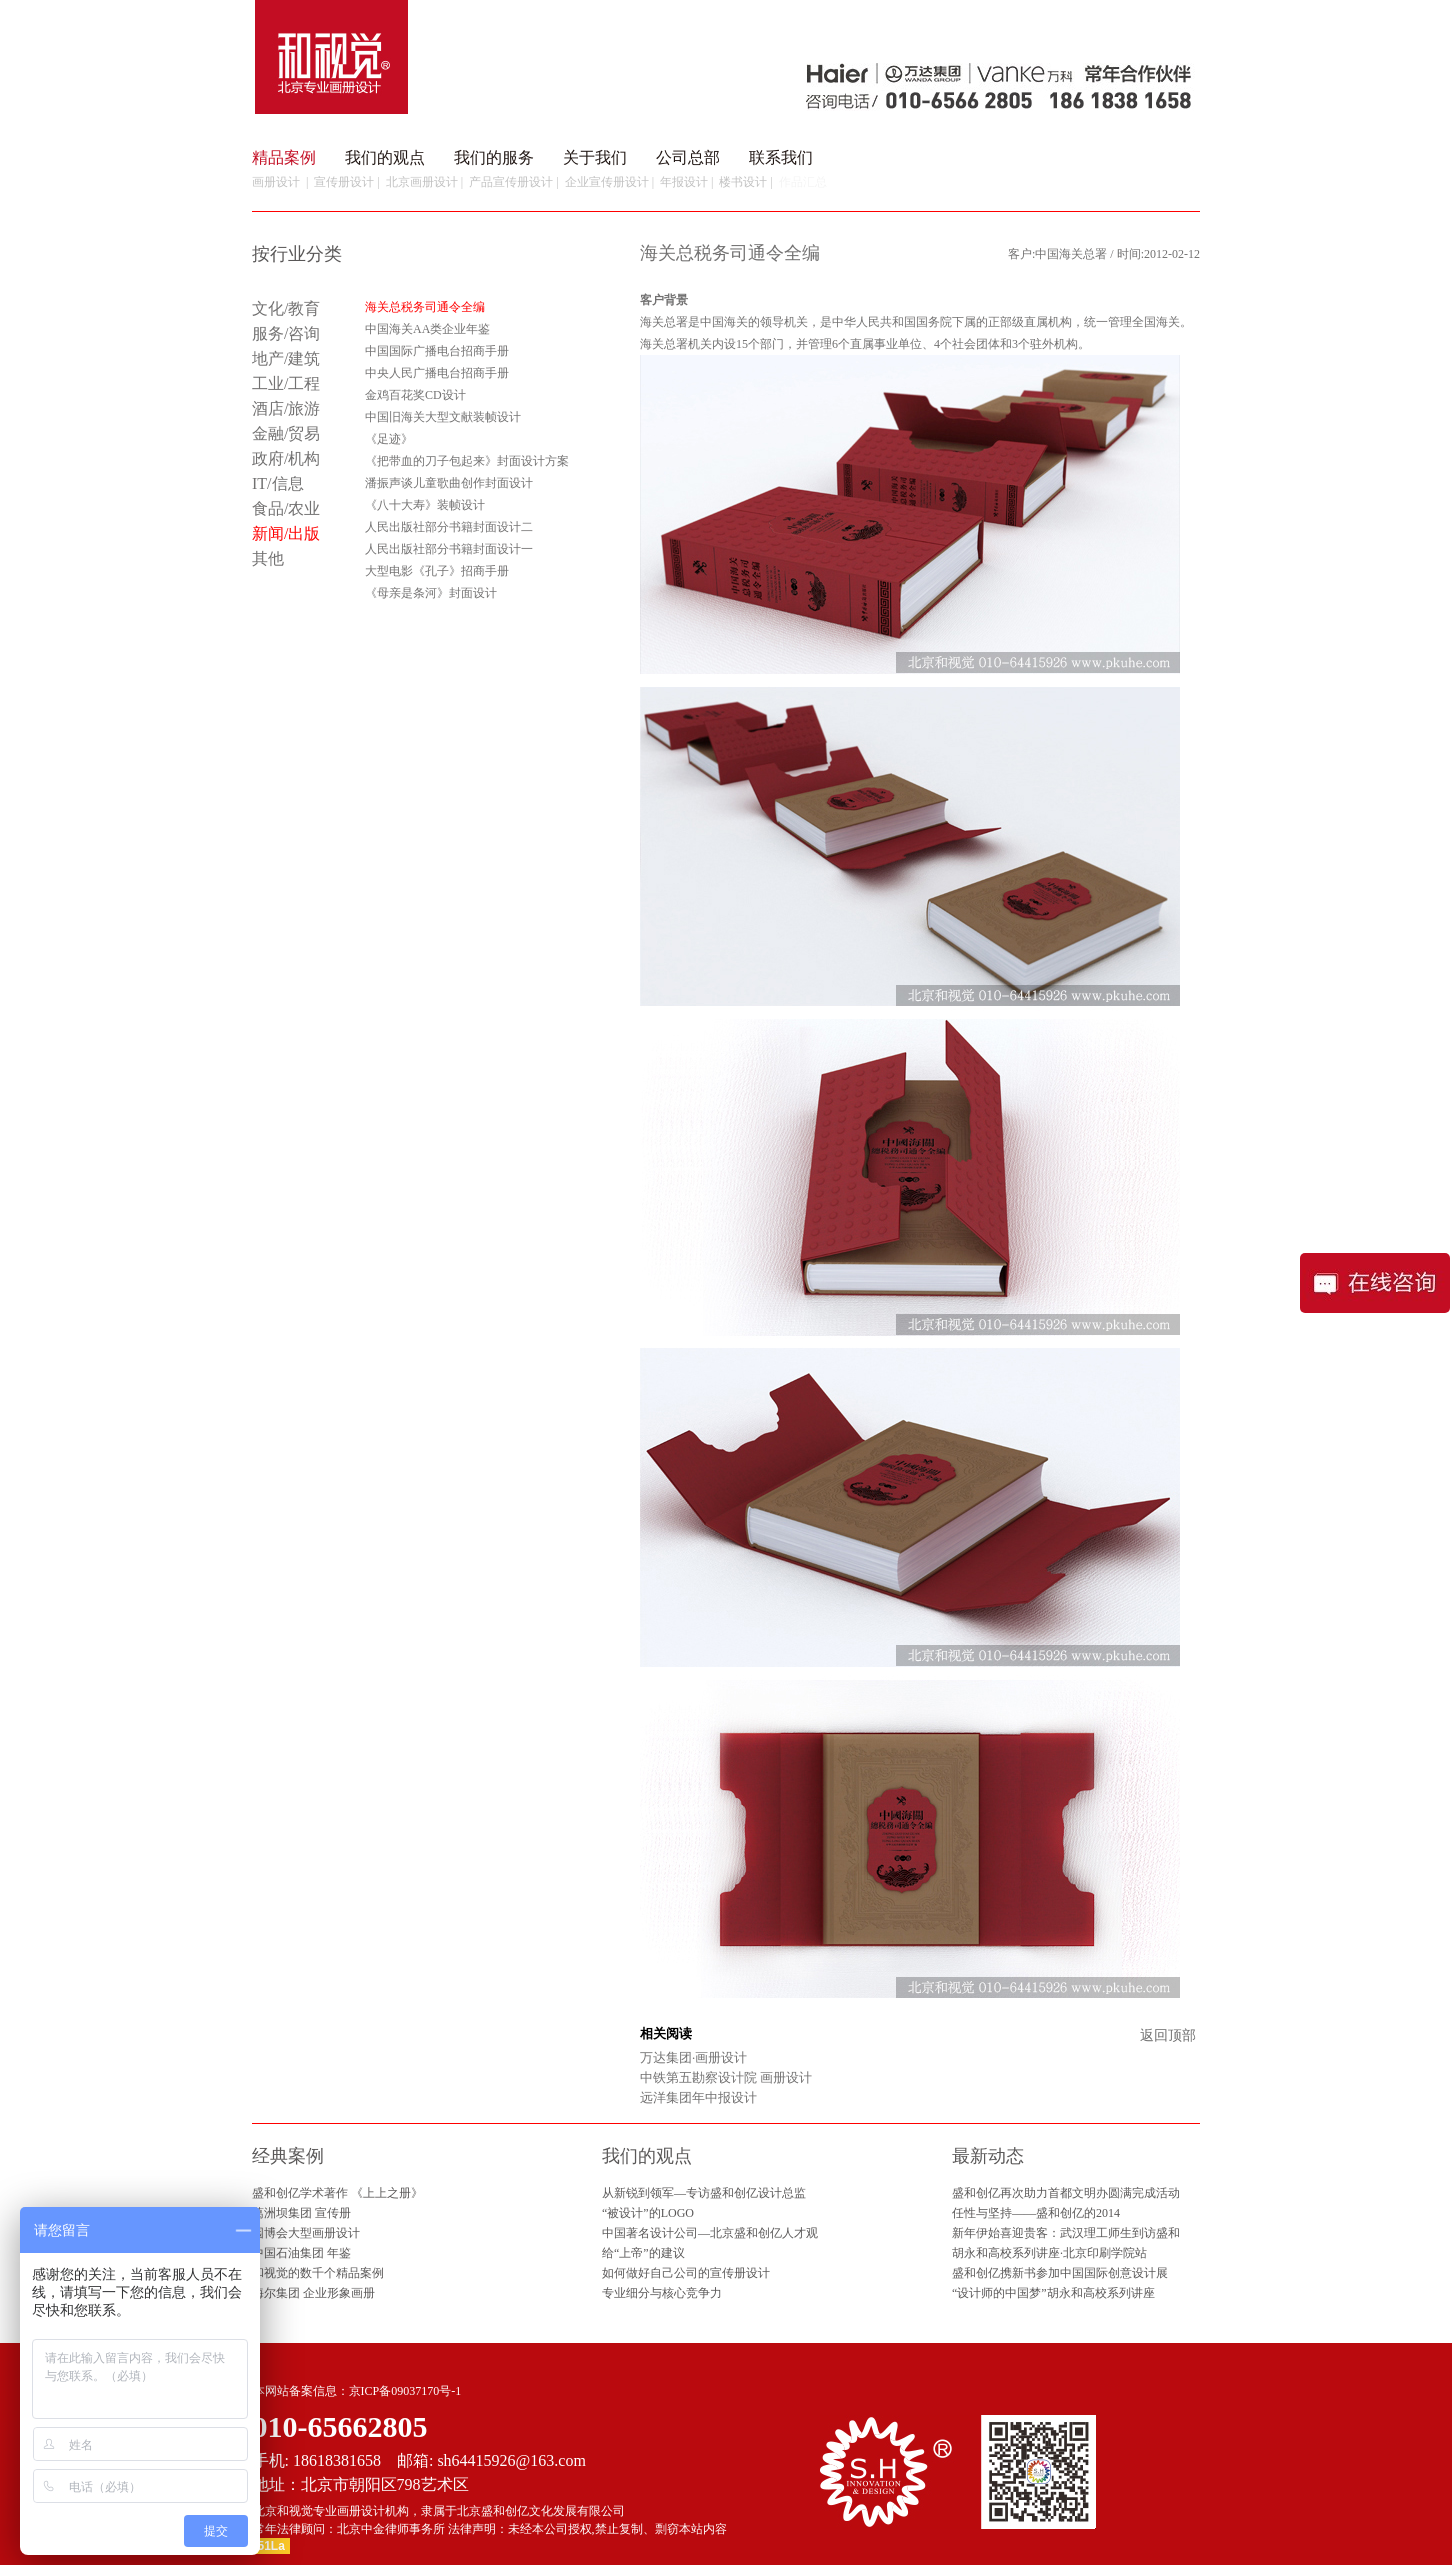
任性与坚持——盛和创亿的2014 (1036, 2213)
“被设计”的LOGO (648, 2213)
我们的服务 (494, 157)
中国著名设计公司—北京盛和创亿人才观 (710, 2233)
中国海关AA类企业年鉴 (427, 329)
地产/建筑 (286, 358)
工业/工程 (286, 383)
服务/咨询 (286, 333)
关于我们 (595, 157)
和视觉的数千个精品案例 (318, 2273)
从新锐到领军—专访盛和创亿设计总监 (704, 2193)
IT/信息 (278, 483)
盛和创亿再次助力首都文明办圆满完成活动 (1066, 2193)
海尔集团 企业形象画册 (313, 2293)
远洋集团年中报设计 (698, 2097)
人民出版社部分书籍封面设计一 (449, 549)
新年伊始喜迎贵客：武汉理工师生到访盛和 (1066, 2233)
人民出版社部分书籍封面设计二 (449, 527)
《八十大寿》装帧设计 (425, 505)
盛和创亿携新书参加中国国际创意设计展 (1060, 2273)
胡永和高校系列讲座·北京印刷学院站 (1049, 2253)
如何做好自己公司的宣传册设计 (686, 2273)
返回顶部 (1168, 2035)
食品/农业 (286, 508)
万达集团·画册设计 (693, 2057)
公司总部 (688, 157)
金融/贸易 (286, 433)
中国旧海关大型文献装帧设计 (443, 417)
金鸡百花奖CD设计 (415, 395)
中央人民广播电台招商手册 (437, 373)
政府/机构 (286, 458)
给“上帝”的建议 (643, 2253)
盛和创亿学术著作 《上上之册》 (337, 2193)
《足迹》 (389, 439)
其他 (268, 558)
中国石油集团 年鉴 (301, 2253)
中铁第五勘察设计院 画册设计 (726, 2077)
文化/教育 (286, 308)
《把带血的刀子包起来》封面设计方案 (467, 461)
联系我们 (781, 157)
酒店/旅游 (286, 408)
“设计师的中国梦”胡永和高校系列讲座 (1053, 2293)
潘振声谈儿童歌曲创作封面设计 (449, 483)
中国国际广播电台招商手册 (437, 351)
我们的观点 (385, 157)
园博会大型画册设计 (306, 2233)
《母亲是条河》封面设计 (431, 593)
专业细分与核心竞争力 (662, 2293)
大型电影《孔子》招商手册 (437, 571)
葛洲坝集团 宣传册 (301, 2213)
